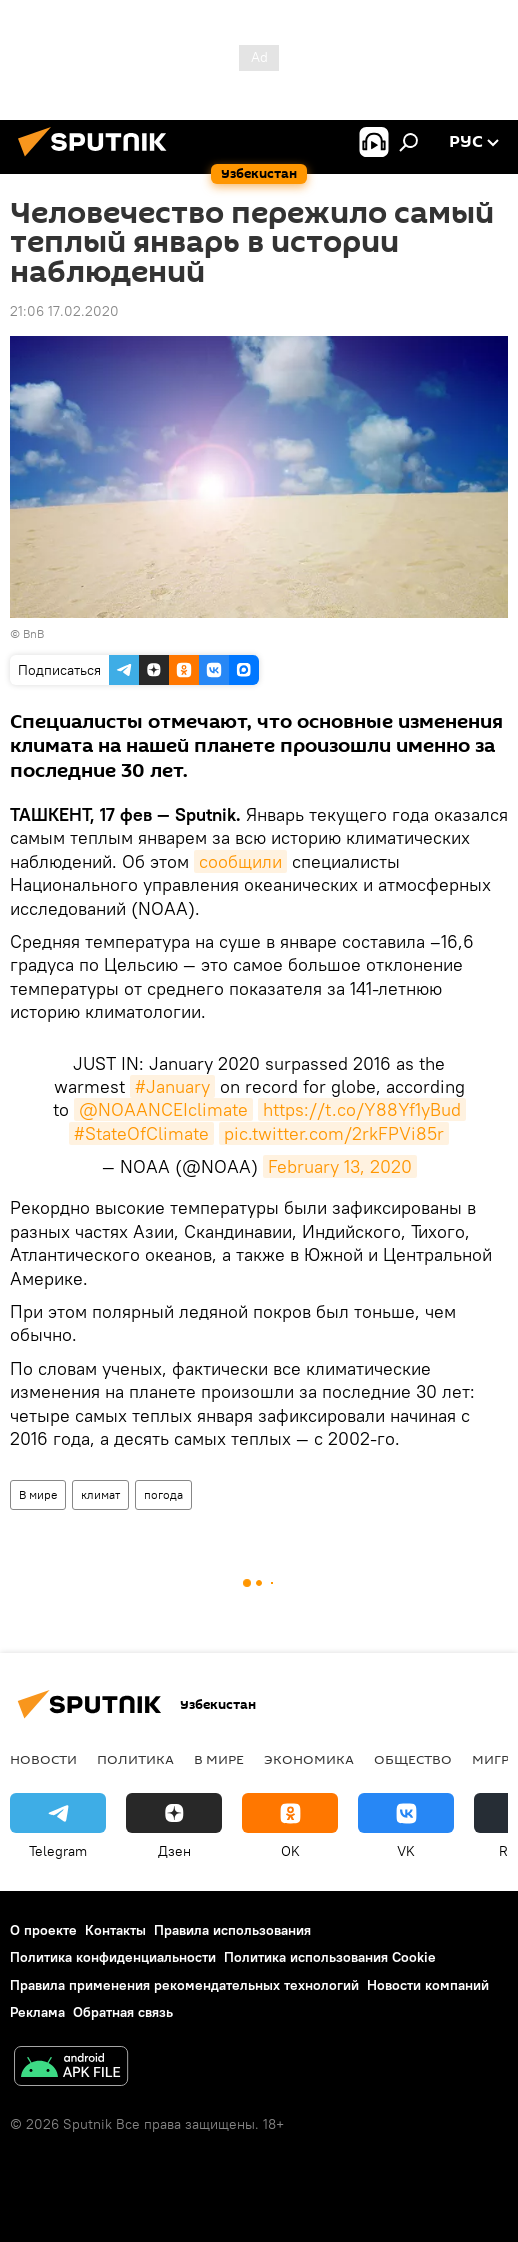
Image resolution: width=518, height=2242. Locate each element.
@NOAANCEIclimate (163, 1109)
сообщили (240, 861)
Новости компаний (428, 1985)
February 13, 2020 (340, 1166)
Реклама (37, 2012)
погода (163, 1494)
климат (100, 1494)
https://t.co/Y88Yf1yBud (362, 1109)
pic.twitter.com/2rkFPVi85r (334, 1133)
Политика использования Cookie (330, 1957)
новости (43, 1759)
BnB (33, 633)
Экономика (309, 1759)
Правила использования (232, 1930)
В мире (38, 1494)
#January (172, 1086)
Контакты (115, 1930)
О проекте (43, 1930)
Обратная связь (123, 2012)
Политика (135, 1759)
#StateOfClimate (141, 1133)
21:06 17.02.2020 (64, 311)
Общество (413, 1759)
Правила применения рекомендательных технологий (184, 1985)
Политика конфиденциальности (113, 1957)
